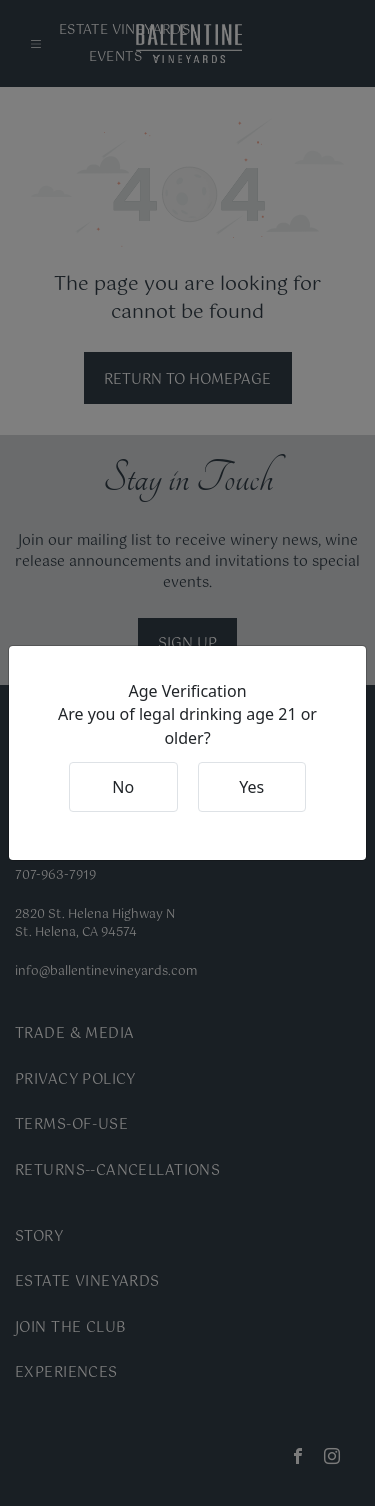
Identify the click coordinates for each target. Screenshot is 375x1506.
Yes (251, 787)
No (123, 787)
